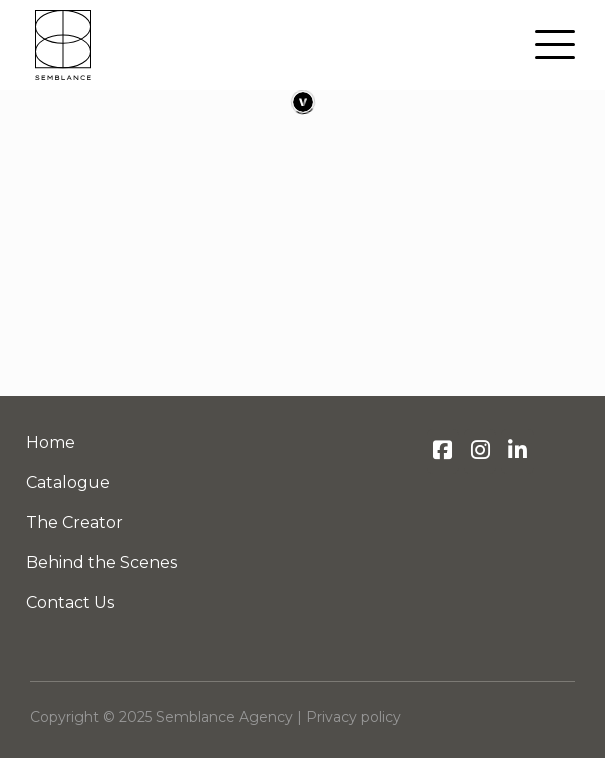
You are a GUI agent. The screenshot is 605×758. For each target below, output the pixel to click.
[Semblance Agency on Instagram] (480, 451)
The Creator (74, 522)
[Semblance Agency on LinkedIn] (517, 451)
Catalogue (68, 482)
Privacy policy (353, 717)
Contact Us (70, 602)
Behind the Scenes (101, 562)
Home (50, 442)
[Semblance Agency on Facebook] (443, 451)
